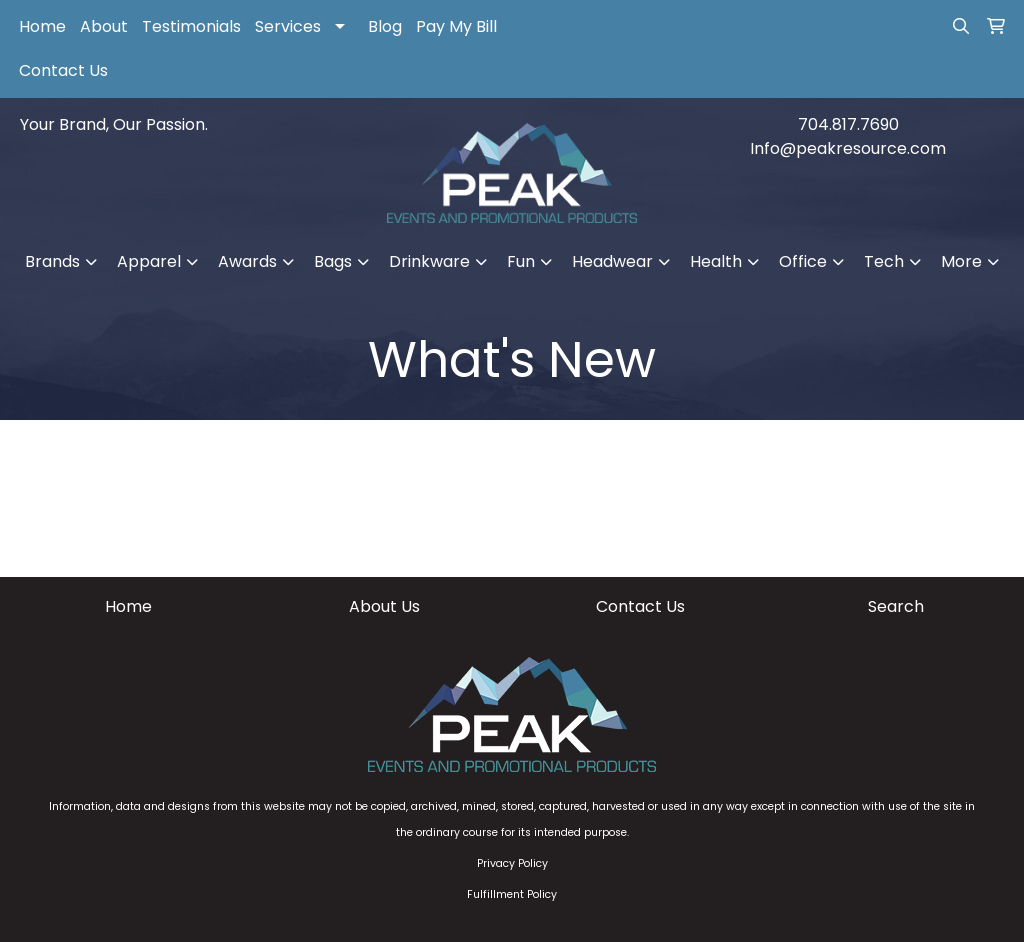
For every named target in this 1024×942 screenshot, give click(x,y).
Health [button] (716, 261)
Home (42, 26)
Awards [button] (247, 261)
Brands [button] (52, 261)
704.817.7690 (848, 124)
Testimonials (191, 26)
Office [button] (803, 261)
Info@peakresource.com (848, 148)
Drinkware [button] (429, 261)
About (104, 26)
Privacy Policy (512, 863)
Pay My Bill (456, 26)
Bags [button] (333, 261)
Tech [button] (884, 261)
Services (288, 26)
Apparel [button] (149, 261)
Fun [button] (521, 261)
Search (896, 606)
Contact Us (63, 70)
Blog (385, 26)
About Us (384, 606)
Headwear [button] (612, 261)
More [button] (961, 261)
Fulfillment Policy (512, 894)
